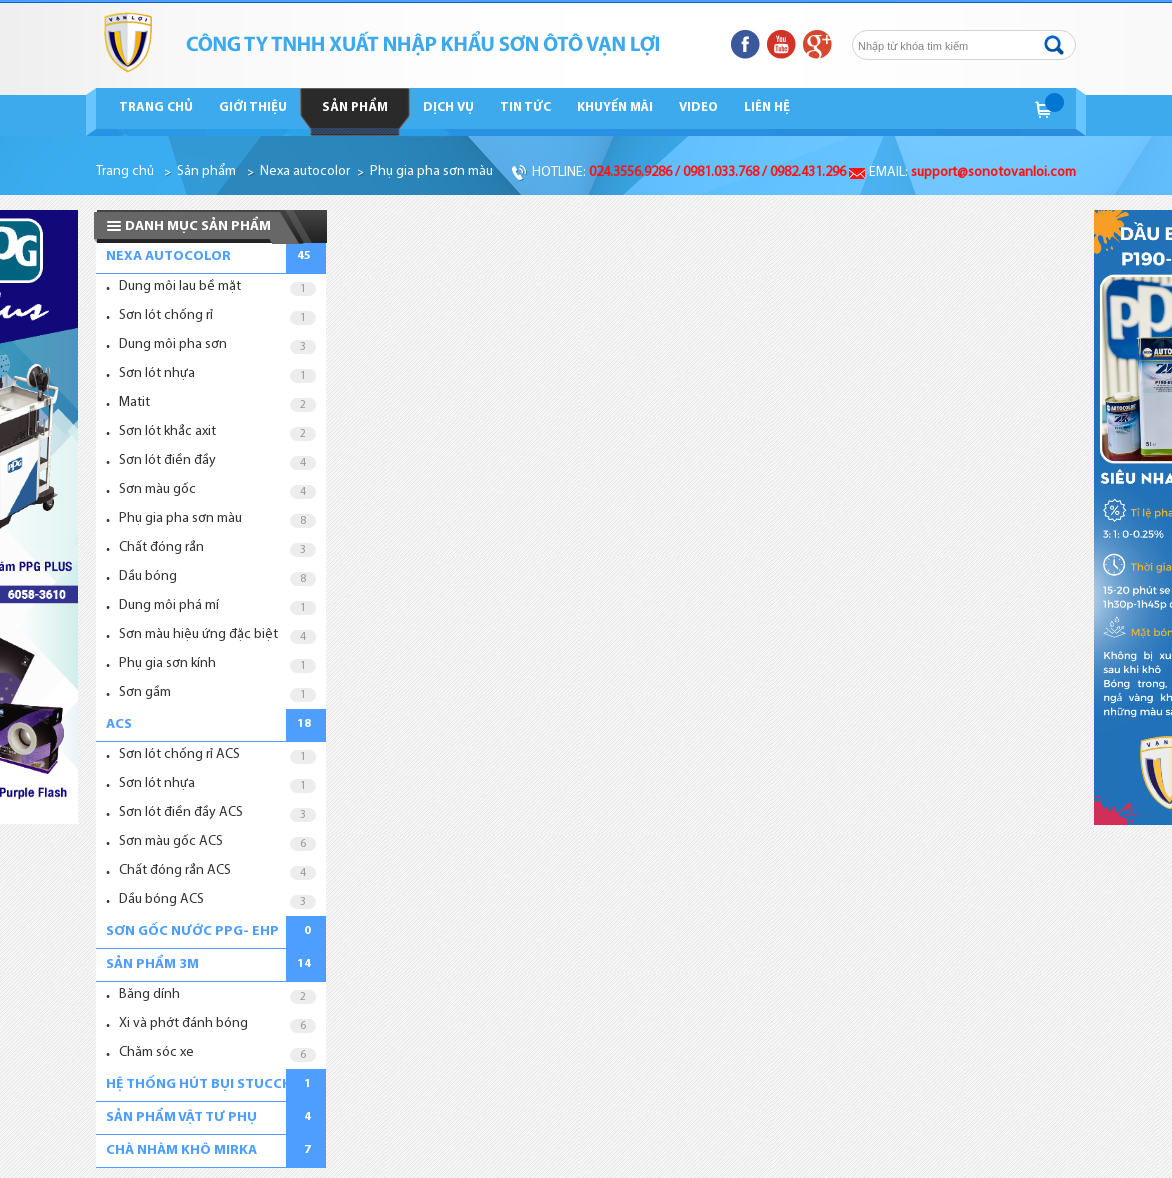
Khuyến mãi (615, 107)
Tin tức (525, 107)
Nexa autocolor (305, 171)
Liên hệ (767, 107)
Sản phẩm (355, 107)
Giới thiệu (253, 107)
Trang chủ (156, 107)
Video (698, 107)
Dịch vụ (448, 107)
